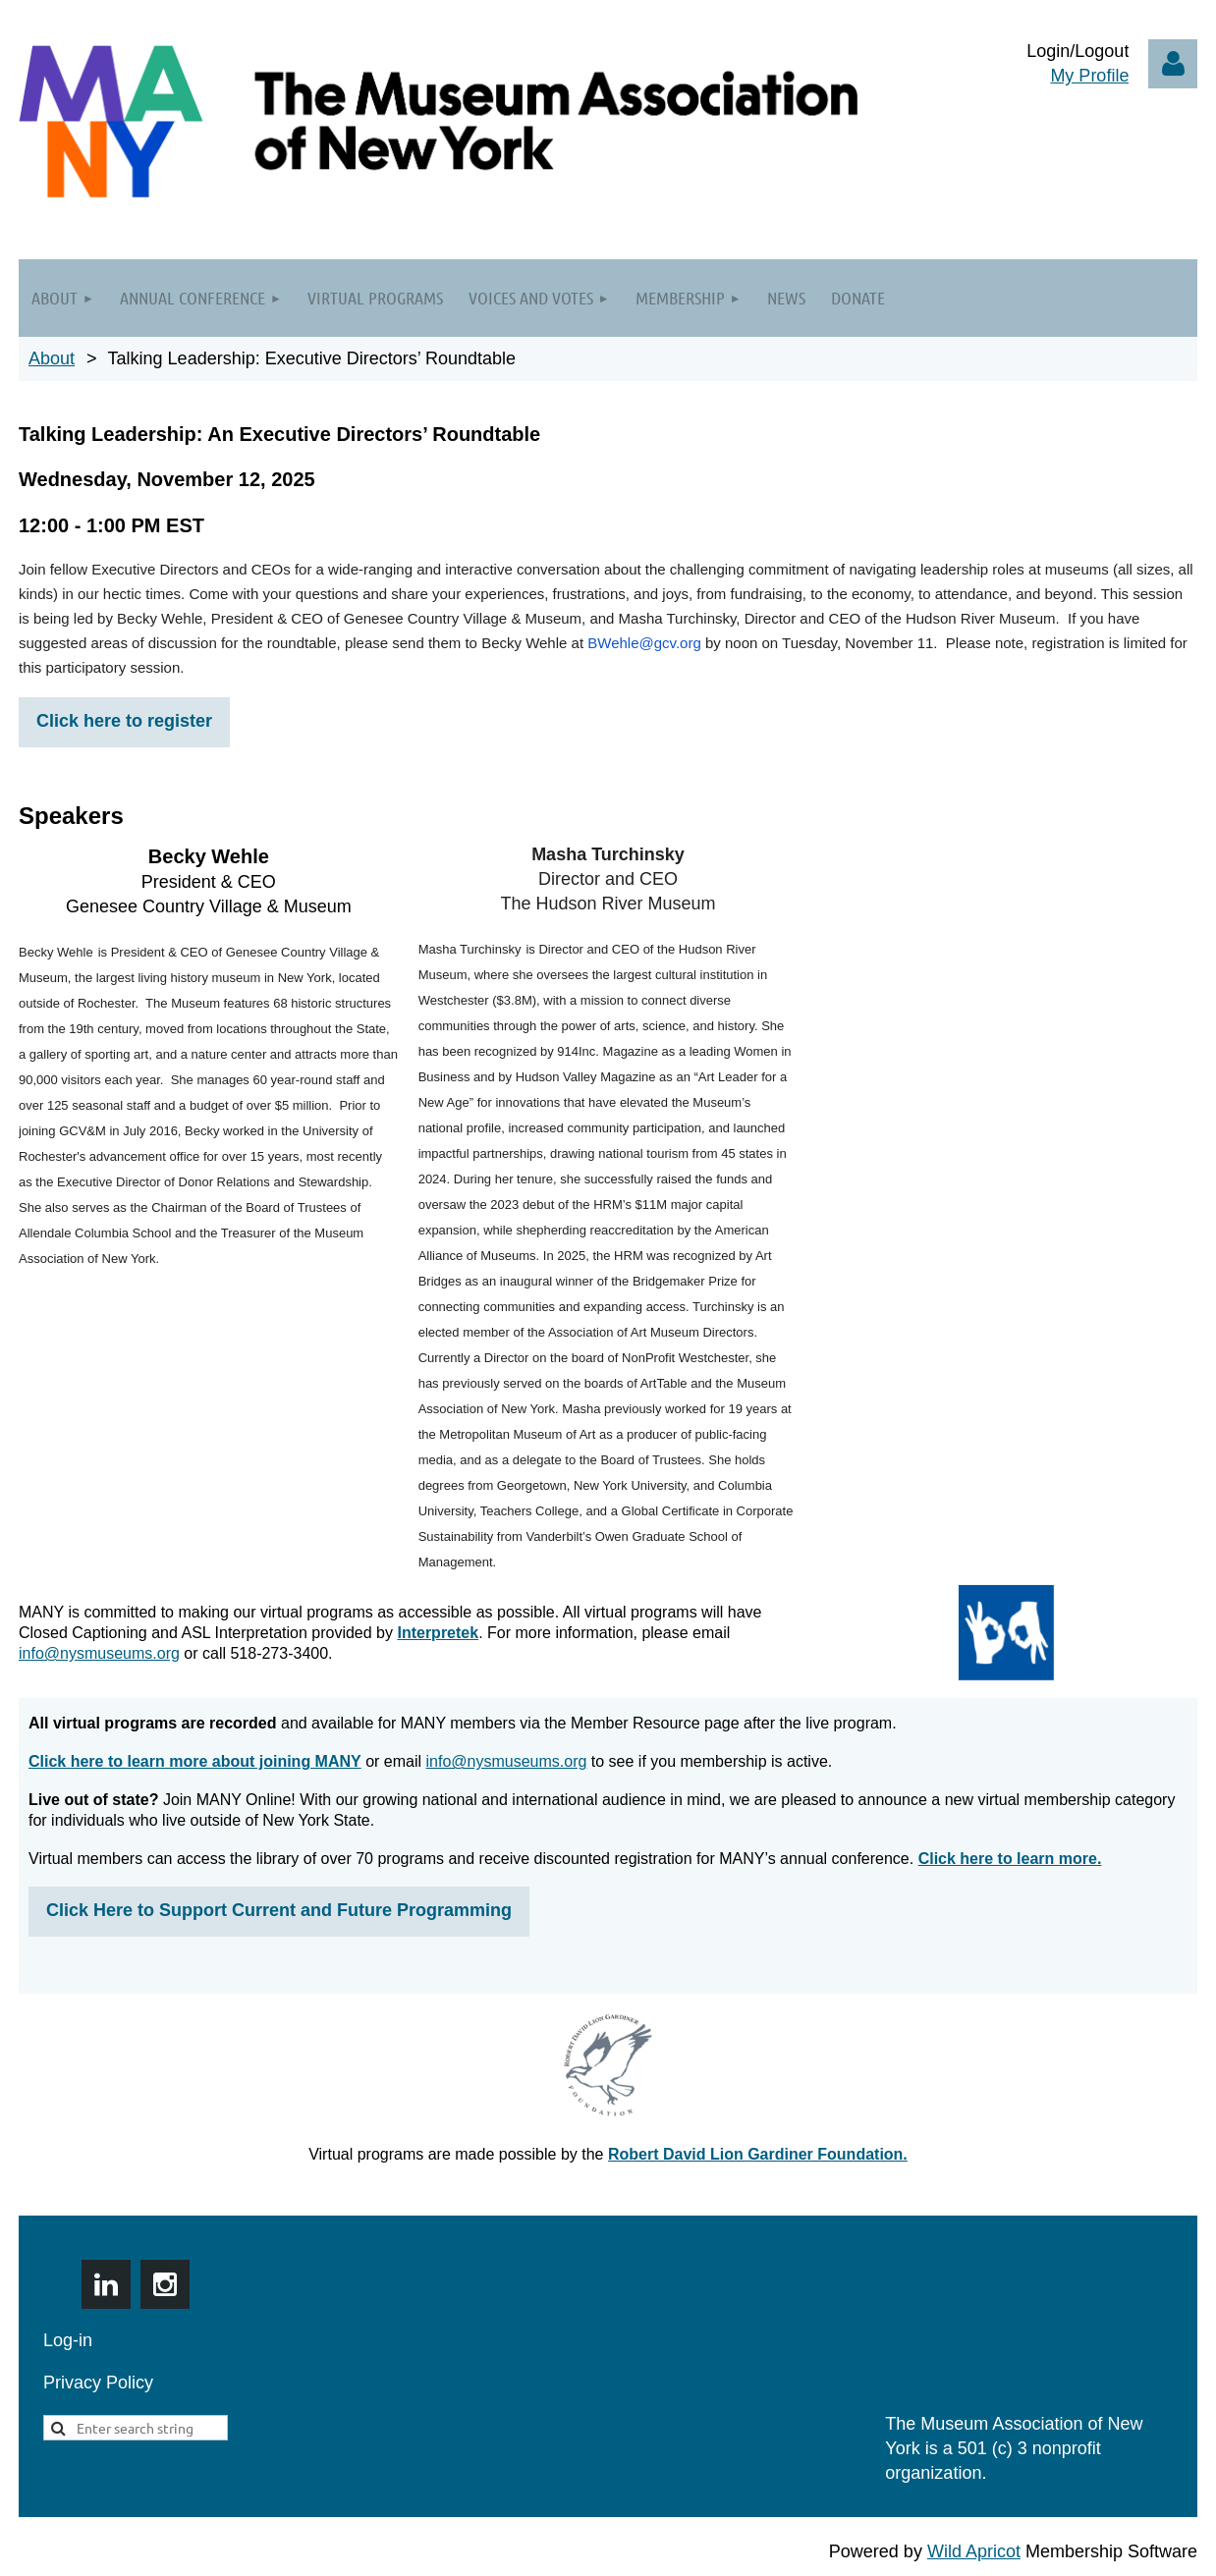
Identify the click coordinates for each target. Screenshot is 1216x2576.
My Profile (1089, 75)
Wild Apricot (974, 2551)
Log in (1172, 63)
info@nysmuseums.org (99, 1653)
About (51, 358)
